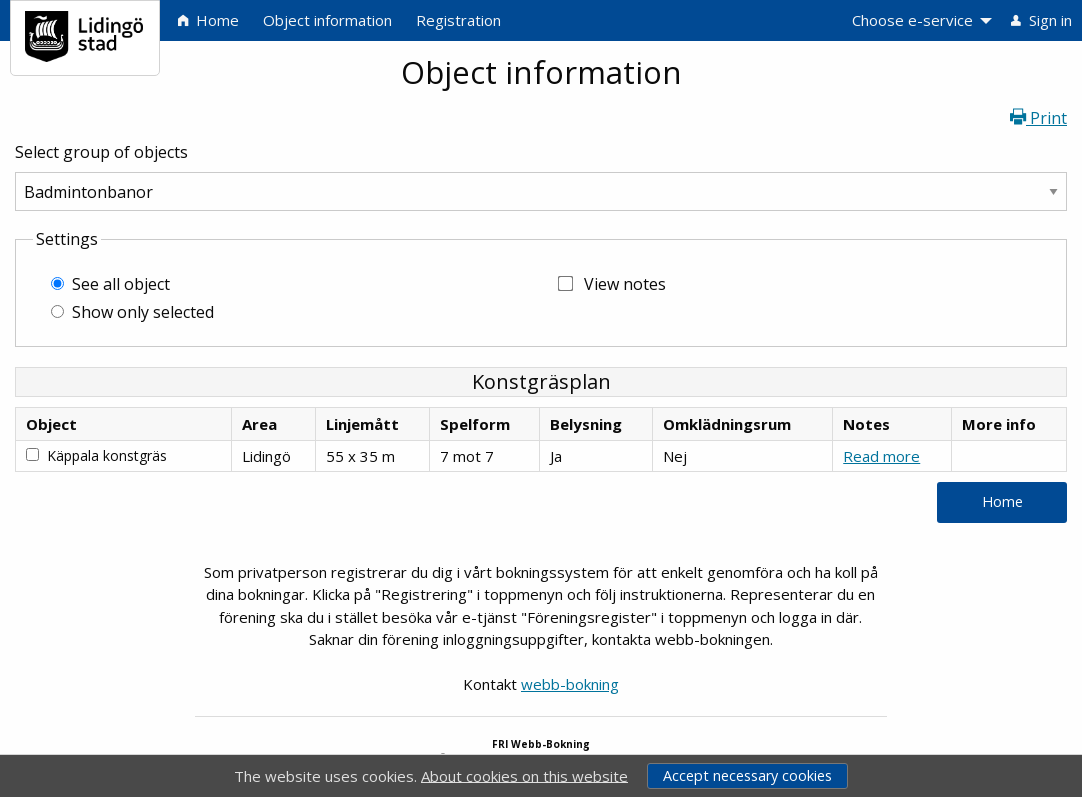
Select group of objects (101, 152)
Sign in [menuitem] (1041, 20)
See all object (121, 284)
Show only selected (143, 312)
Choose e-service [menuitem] (912, 20)
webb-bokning (570, 684)
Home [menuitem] (208, 20)
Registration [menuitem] (458, 20)
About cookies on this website (524, 775)
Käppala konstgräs (107, 455)
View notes (625, 284)
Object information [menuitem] (327, 20)
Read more (881, 456)
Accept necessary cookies (747, 775)
